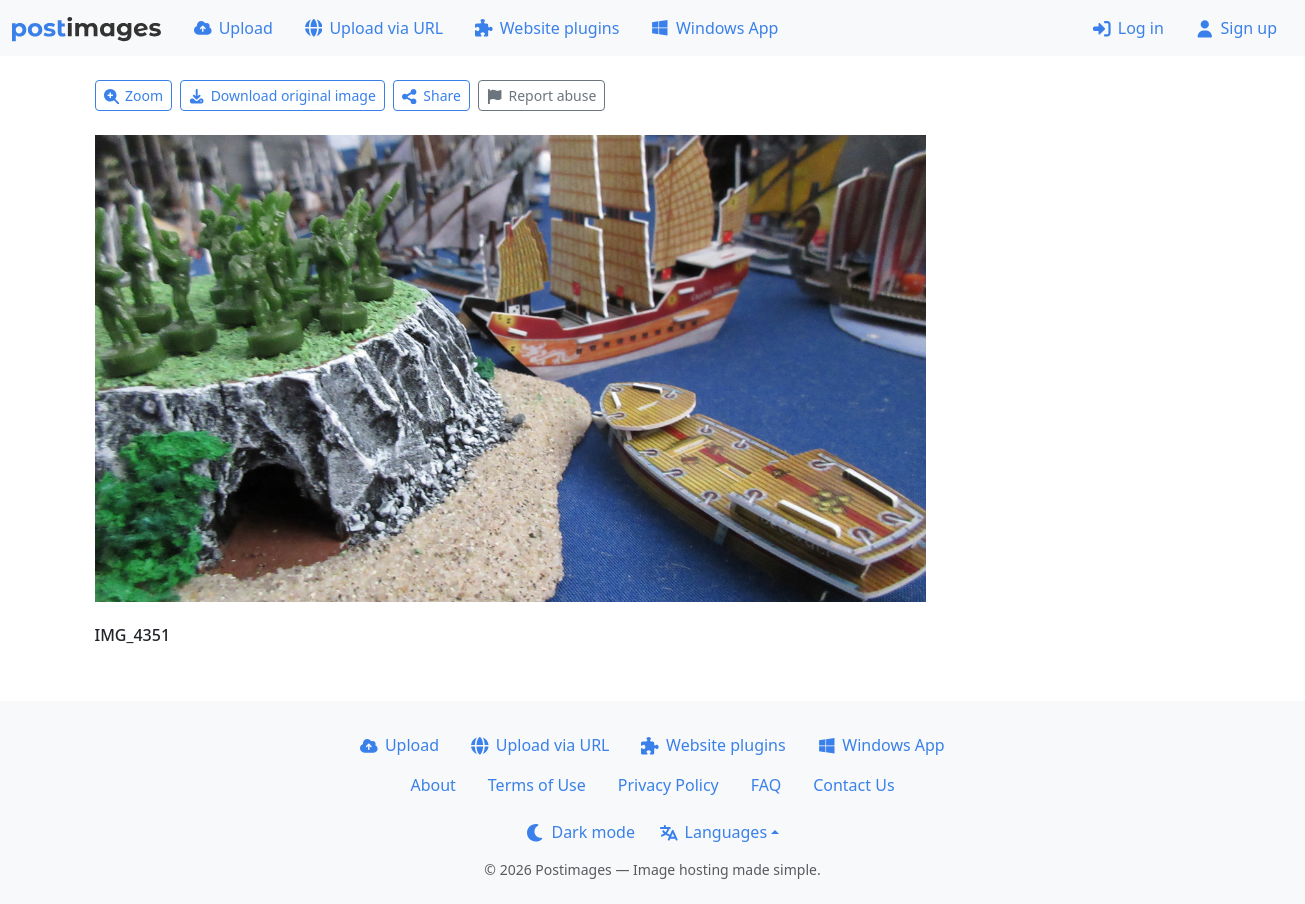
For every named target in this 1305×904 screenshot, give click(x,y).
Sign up (1236, 28)
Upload (233, 28)
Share (431, 95)
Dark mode (581, 832)
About (432, 785)
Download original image (282, 95)
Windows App (714, 28)
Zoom (134, 95)
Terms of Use (537, 785)
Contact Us (853, 785)
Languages (713, 832)
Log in (1128, 28)
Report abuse (541, 95)
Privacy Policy (668, 785)
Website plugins (547, 28)
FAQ (766, 785)
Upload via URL (374, 28)
